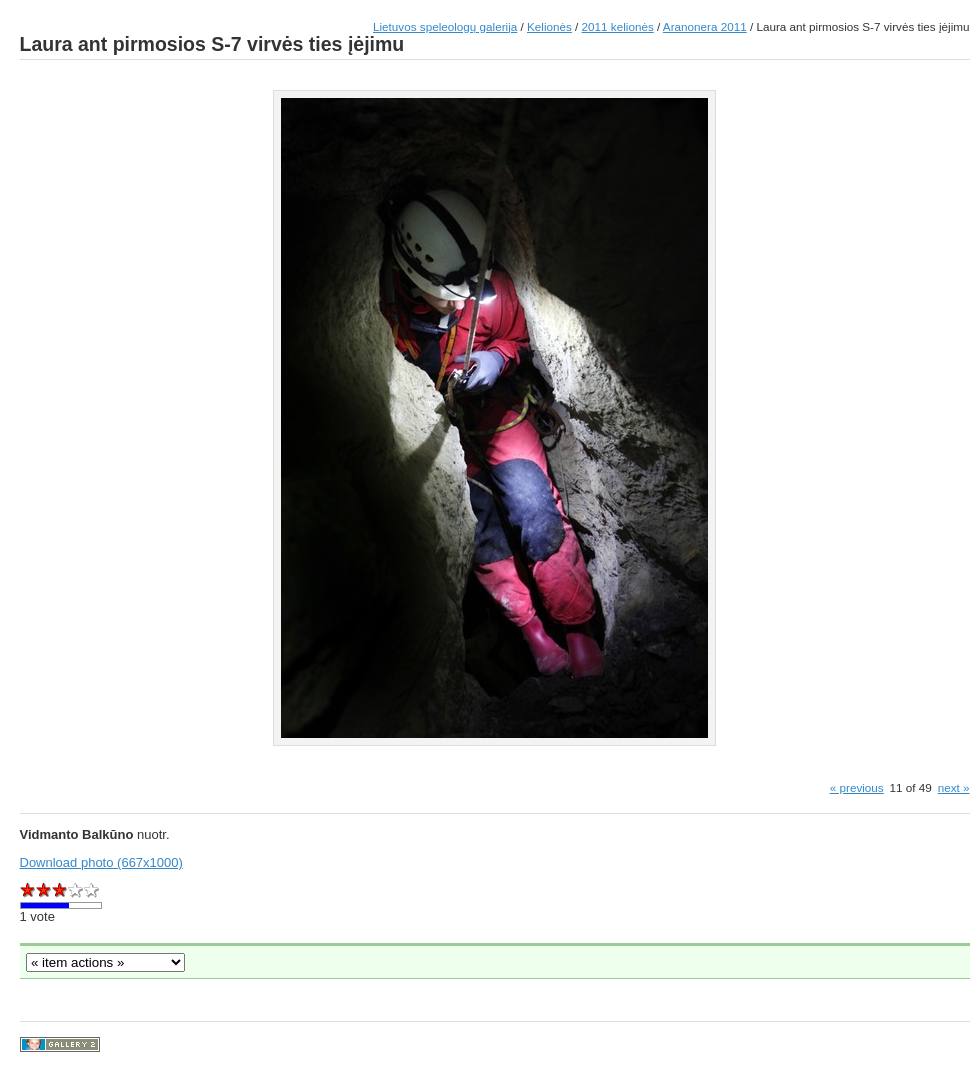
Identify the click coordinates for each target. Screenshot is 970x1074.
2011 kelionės (618, 26)
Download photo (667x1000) (101, 862)
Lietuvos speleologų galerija (445, 26)
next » (954, 787)
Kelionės (549, 26)
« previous (857, 787)
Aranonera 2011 (705, 26)
